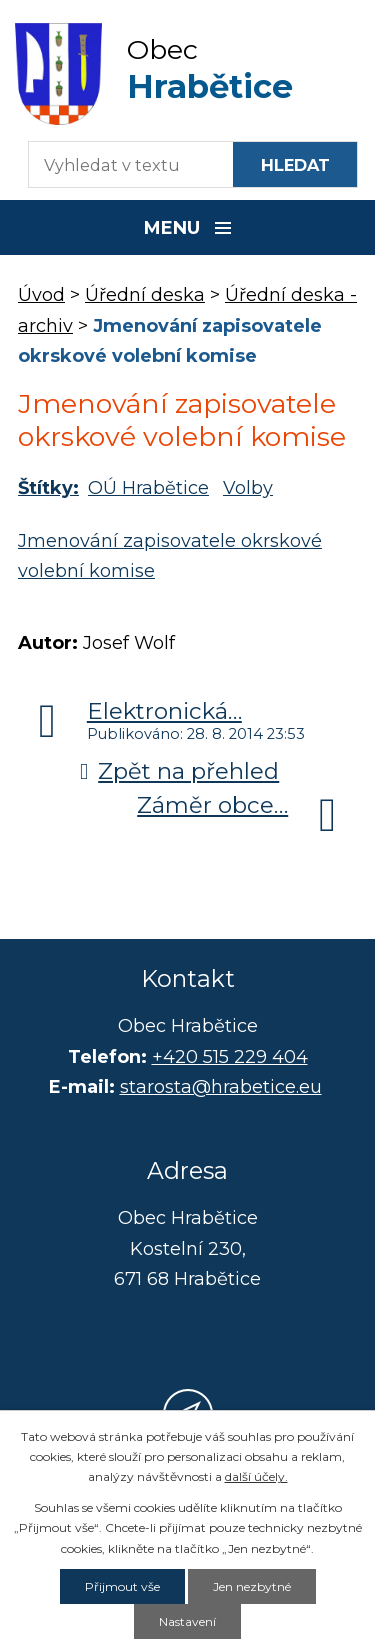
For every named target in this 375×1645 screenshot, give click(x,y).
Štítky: (48, 488)
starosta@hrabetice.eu (221, 1087)
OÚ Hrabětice (148, 488)
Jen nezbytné (252, 1586)
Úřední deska (145, 295)
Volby (248, 488)
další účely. (256, 1476)
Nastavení (187, 1621)
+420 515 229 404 (230, 1057)
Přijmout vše (122, 1586)
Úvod (41, 295)
